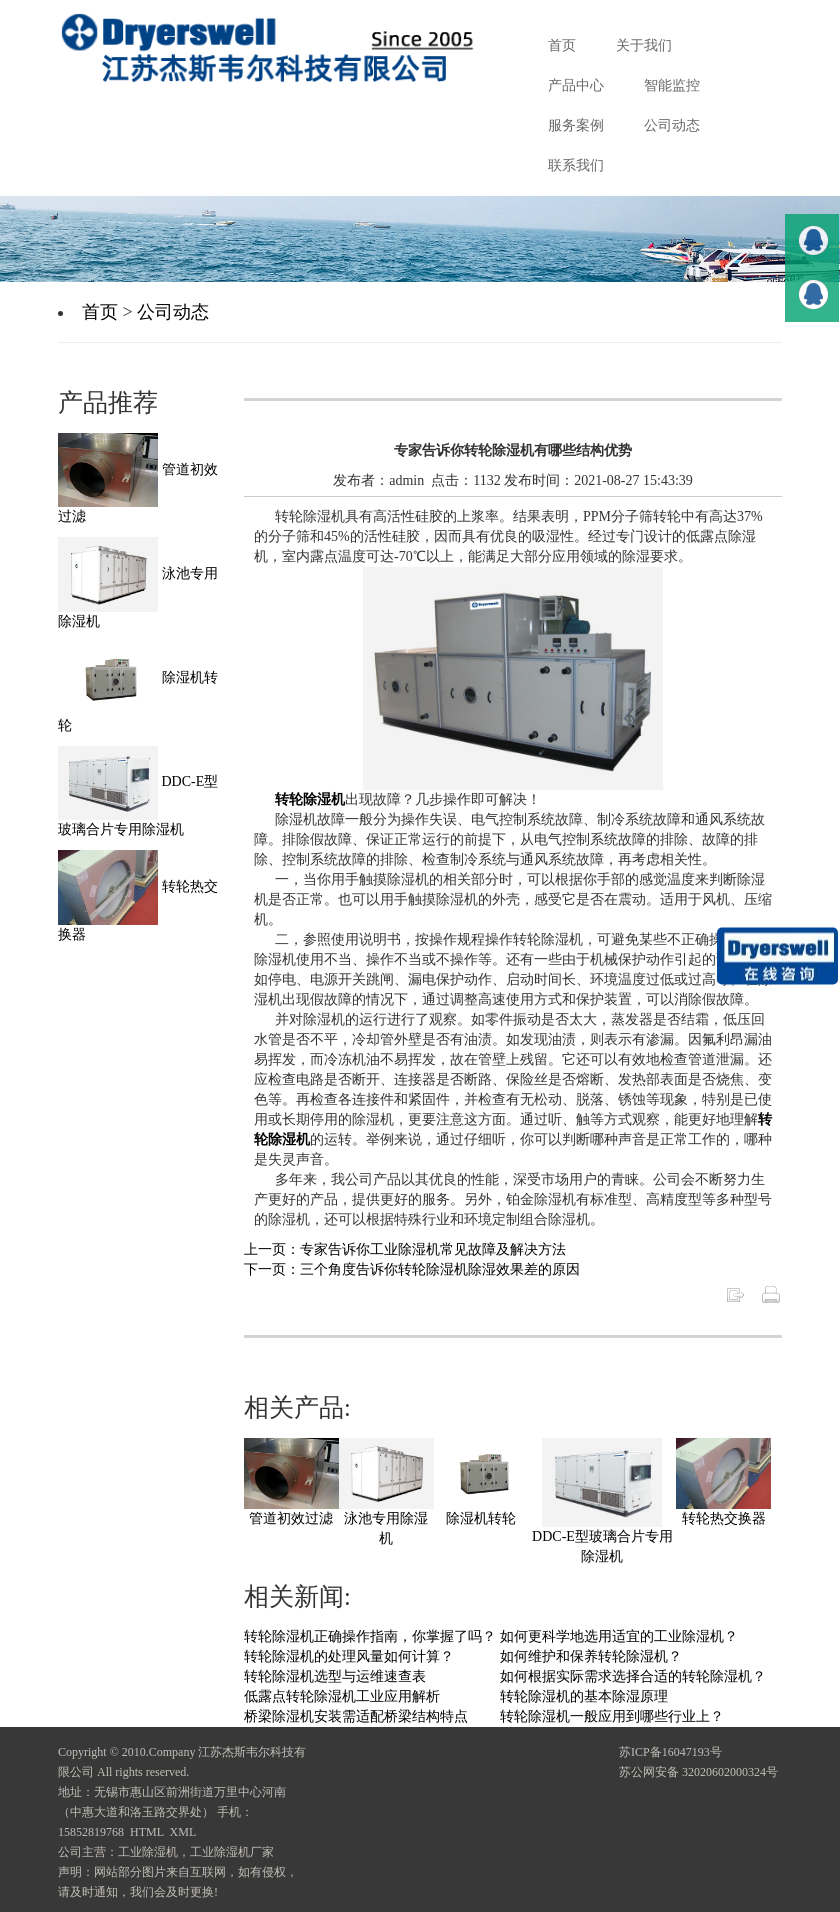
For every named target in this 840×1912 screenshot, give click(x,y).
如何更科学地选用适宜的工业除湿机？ (619, 1636)
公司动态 (173, 312)
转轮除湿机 (310, 799)
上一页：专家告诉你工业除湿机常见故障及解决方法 (405, 1249)
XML (183, 1832)
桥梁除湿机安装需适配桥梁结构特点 (356, 1716)
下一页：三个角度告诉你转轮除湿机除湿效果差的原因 (412, 1269)
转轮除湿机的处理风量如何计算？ (349, 1656)
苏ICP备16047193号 (670, 1752)
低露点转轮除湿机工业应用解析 (342, 1696)
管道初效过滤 (291, 1518)
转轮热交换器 (724, 1518)
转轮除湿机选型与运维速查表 (335, 1676)
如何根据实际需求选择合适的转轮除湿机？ (633, 1676)
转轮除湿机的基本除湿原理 (584, 1696)
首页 (100, 312)
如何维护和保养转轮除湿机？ (591, 1656)
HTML (147, 1832)
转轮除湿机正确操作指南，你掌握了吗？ (370, 1636)
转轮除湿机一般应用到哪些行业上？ (612, 1716)
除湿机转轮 (481, 1518)
